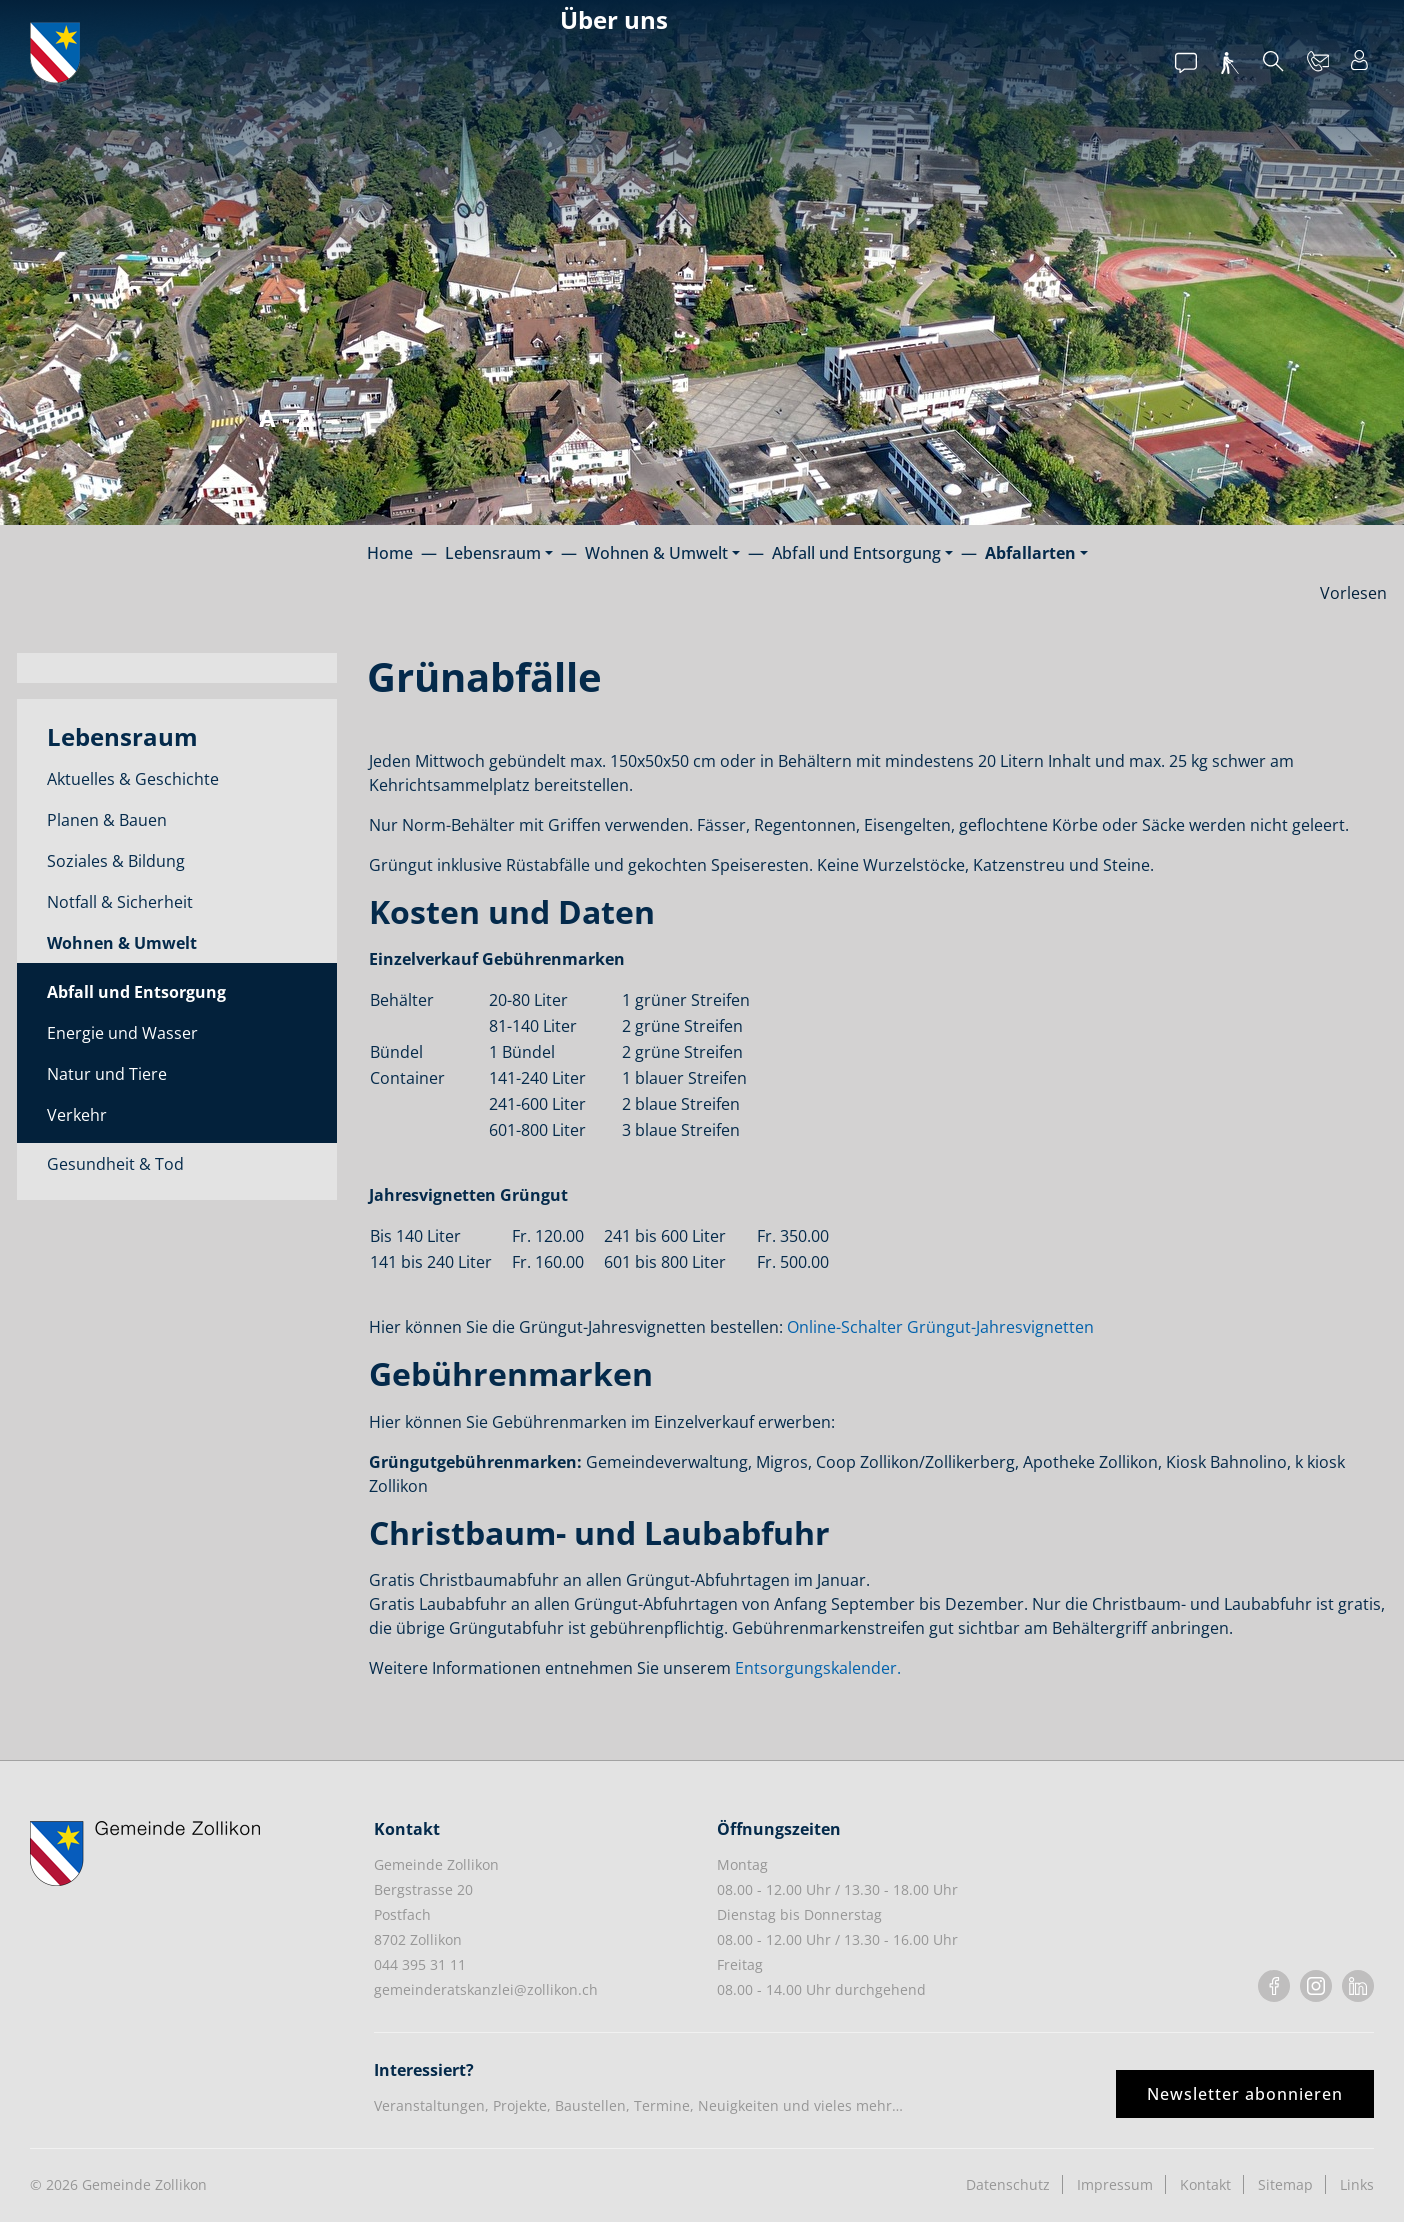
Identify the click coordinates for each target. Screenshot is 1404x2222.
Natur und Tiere (107, 1074)
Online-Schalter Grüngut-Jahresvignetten (940, 1327)
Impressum (1115, 2184)
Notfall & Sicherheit (120, 902)
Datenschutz (1008, 2184)
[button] (499, 553)
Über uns (614, 19)
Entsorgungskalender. (818, 1668)
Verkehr (77, 1115)
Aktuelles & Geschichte (133, 779)
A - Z (284, 417)
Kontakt (1205, 2184)
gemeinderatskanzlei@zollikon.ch (486, 1989)
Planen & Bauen (107, 820)
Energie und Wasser (122, 1033)
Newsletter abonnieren (1245, 2094)
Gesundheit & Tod (115, 1164)
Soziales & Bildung (116, 861)
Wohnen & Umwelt (122, 943)
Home (390, 553)
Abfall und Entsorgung (136, 992)
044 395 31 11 (420, 1964)
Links (1357, 2184)
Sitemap (1285, 2184)
